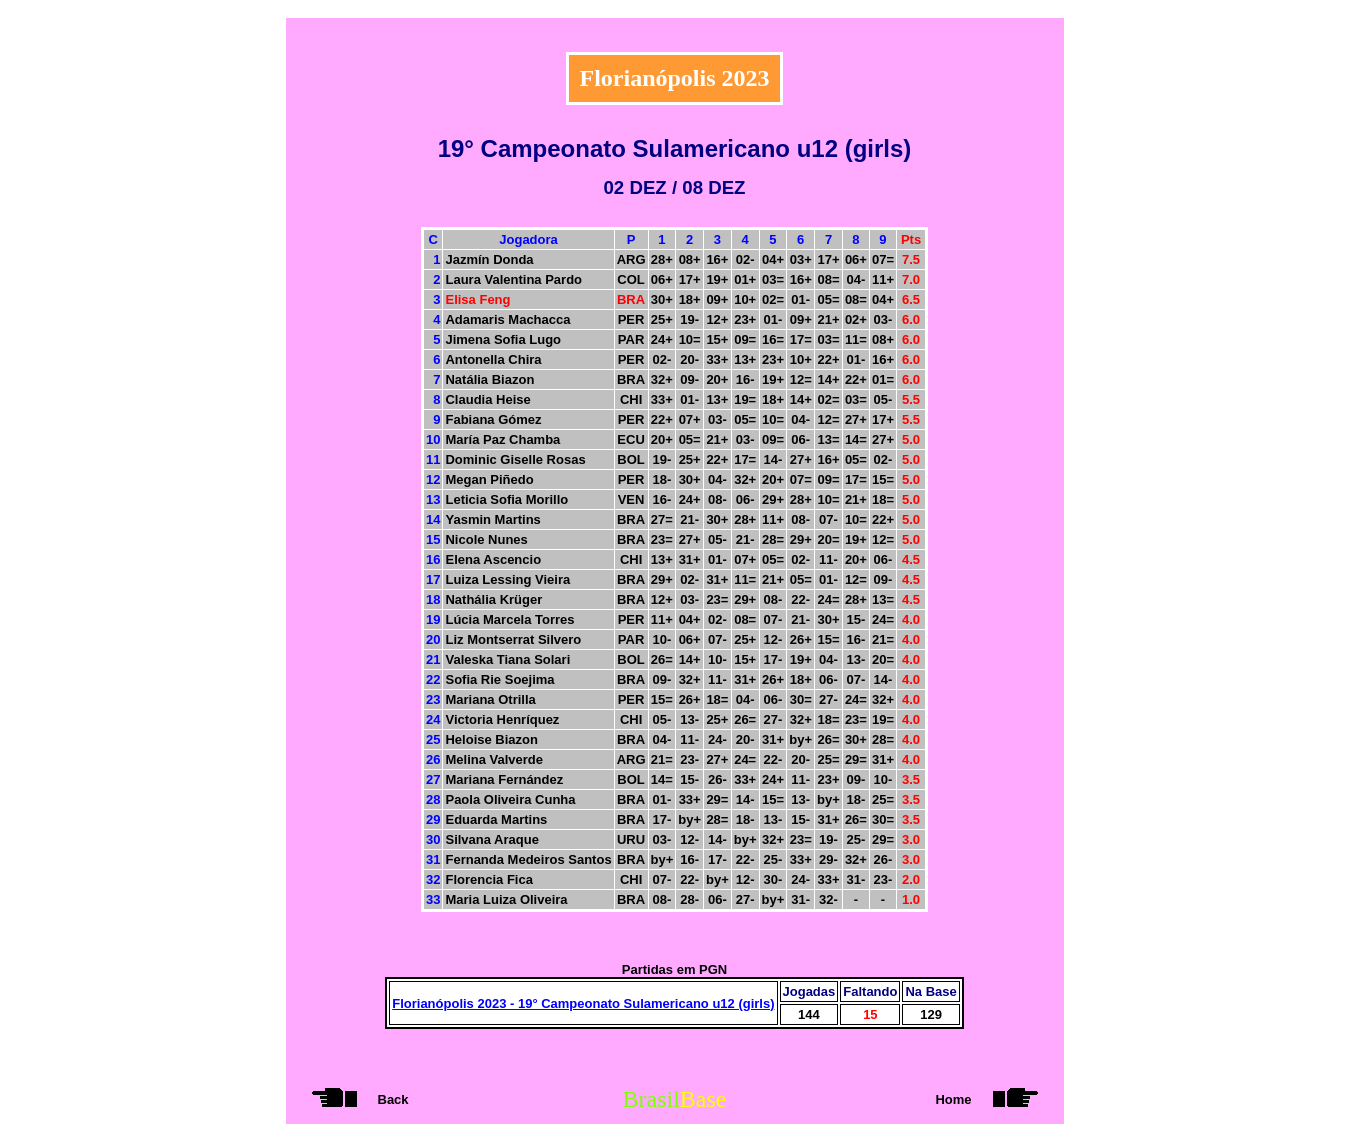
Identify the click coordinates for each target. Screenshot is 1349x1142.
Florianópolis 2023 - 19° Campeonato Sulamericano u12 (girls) (583, 1003)
